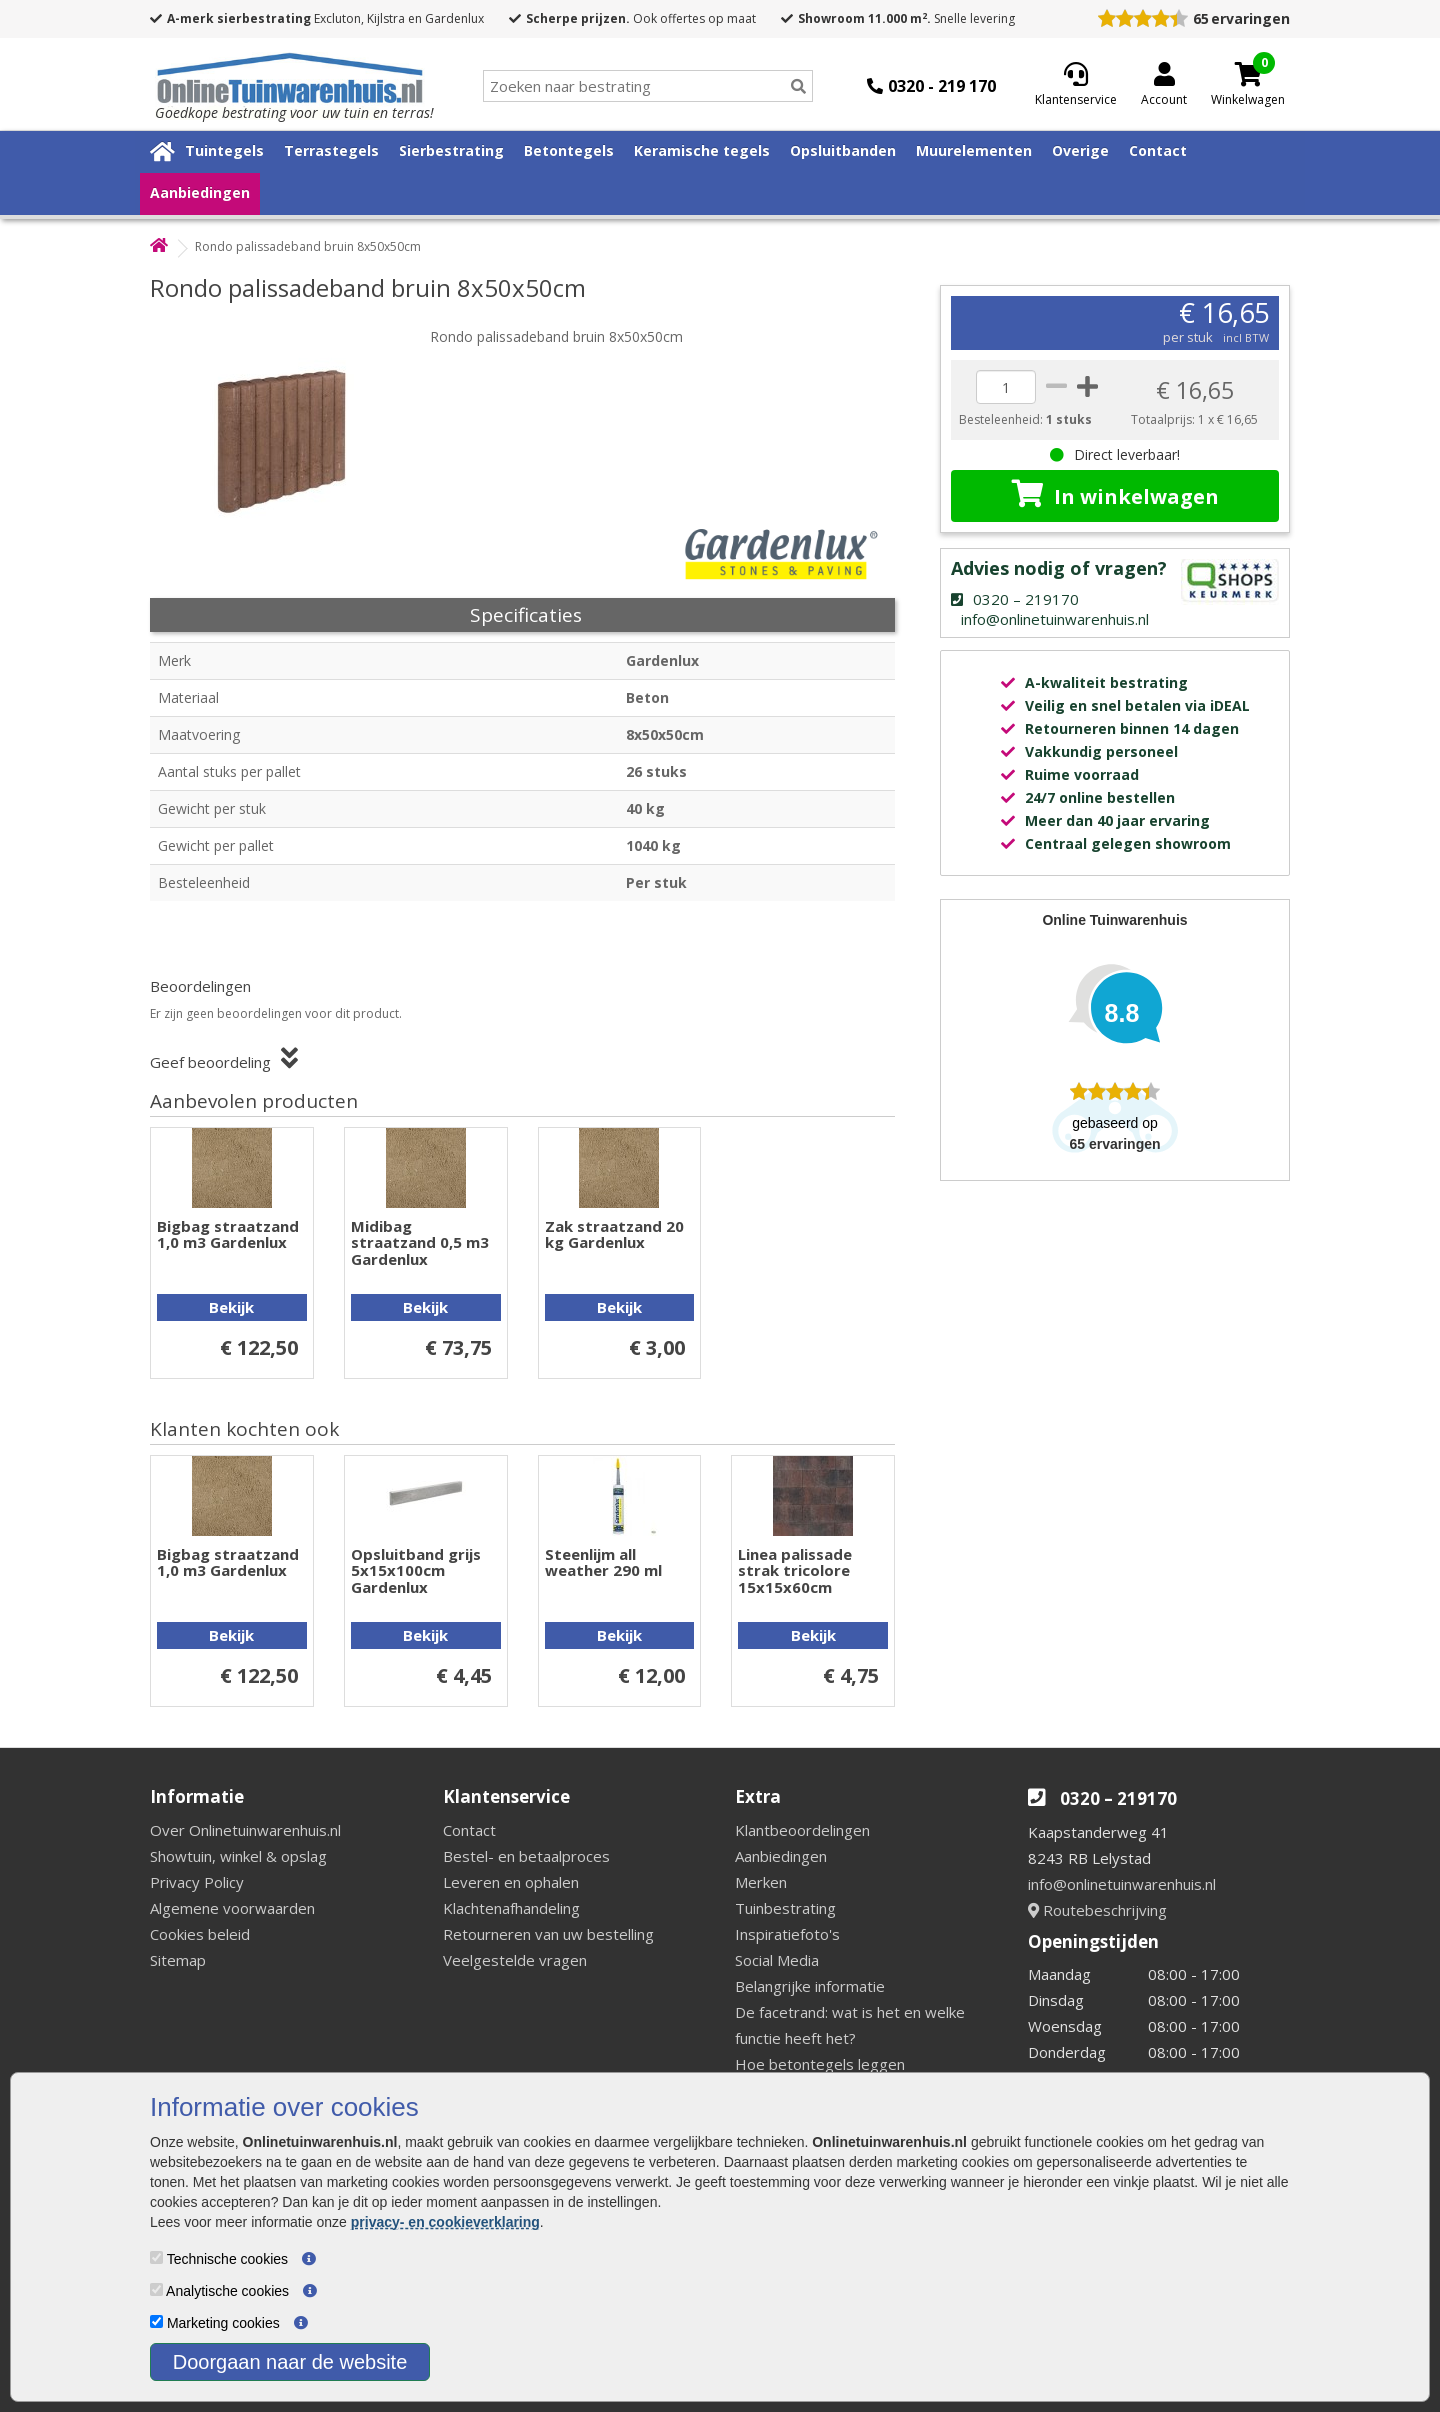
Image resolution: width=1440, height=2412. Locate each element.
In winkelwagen (1115, 495)
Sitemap (178, 1960)
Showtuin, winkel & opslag (238, 1856)
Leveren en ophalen (511, 1882)
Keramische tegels (702, 150)
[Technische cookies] (156, 2257)
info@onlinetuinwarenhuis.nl (1122, 1884)
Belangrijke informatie (810, 1986)
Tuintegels (224, 150)
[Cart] (1248, 74)
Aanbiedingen (200, 192)
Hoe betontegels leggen (820, 2064)
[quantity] (1006, 387)
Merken (761, 1882)
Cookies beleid (200, 1934)
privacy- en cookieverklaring (445, 2222)
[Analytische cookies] (156, 2289)
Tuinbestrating (785, 1908)
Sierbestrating (451, 150)
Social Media (777, 1960)
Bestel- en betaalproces (526, 1856)
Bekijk (231, 1307)
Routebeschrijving (1097, 1910)
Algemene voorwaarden (232, 1908)
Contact (1158, 150)
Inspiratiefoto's (787, 1934)
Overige (1080, 150)
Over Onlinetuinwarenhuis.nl (245, 1830)
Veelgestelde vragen (515, 1960)
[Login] (1164, 86)
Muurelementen (974, 150)
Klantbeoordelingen (802, 1830)
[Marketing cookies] (156, 2321)
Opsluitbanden (843, 150)
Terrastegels (331, 150)
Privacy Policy (197, 1882)
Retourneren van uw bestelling (548, 1934)
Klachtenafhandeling (511, 1908)
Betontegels (569, 150)
